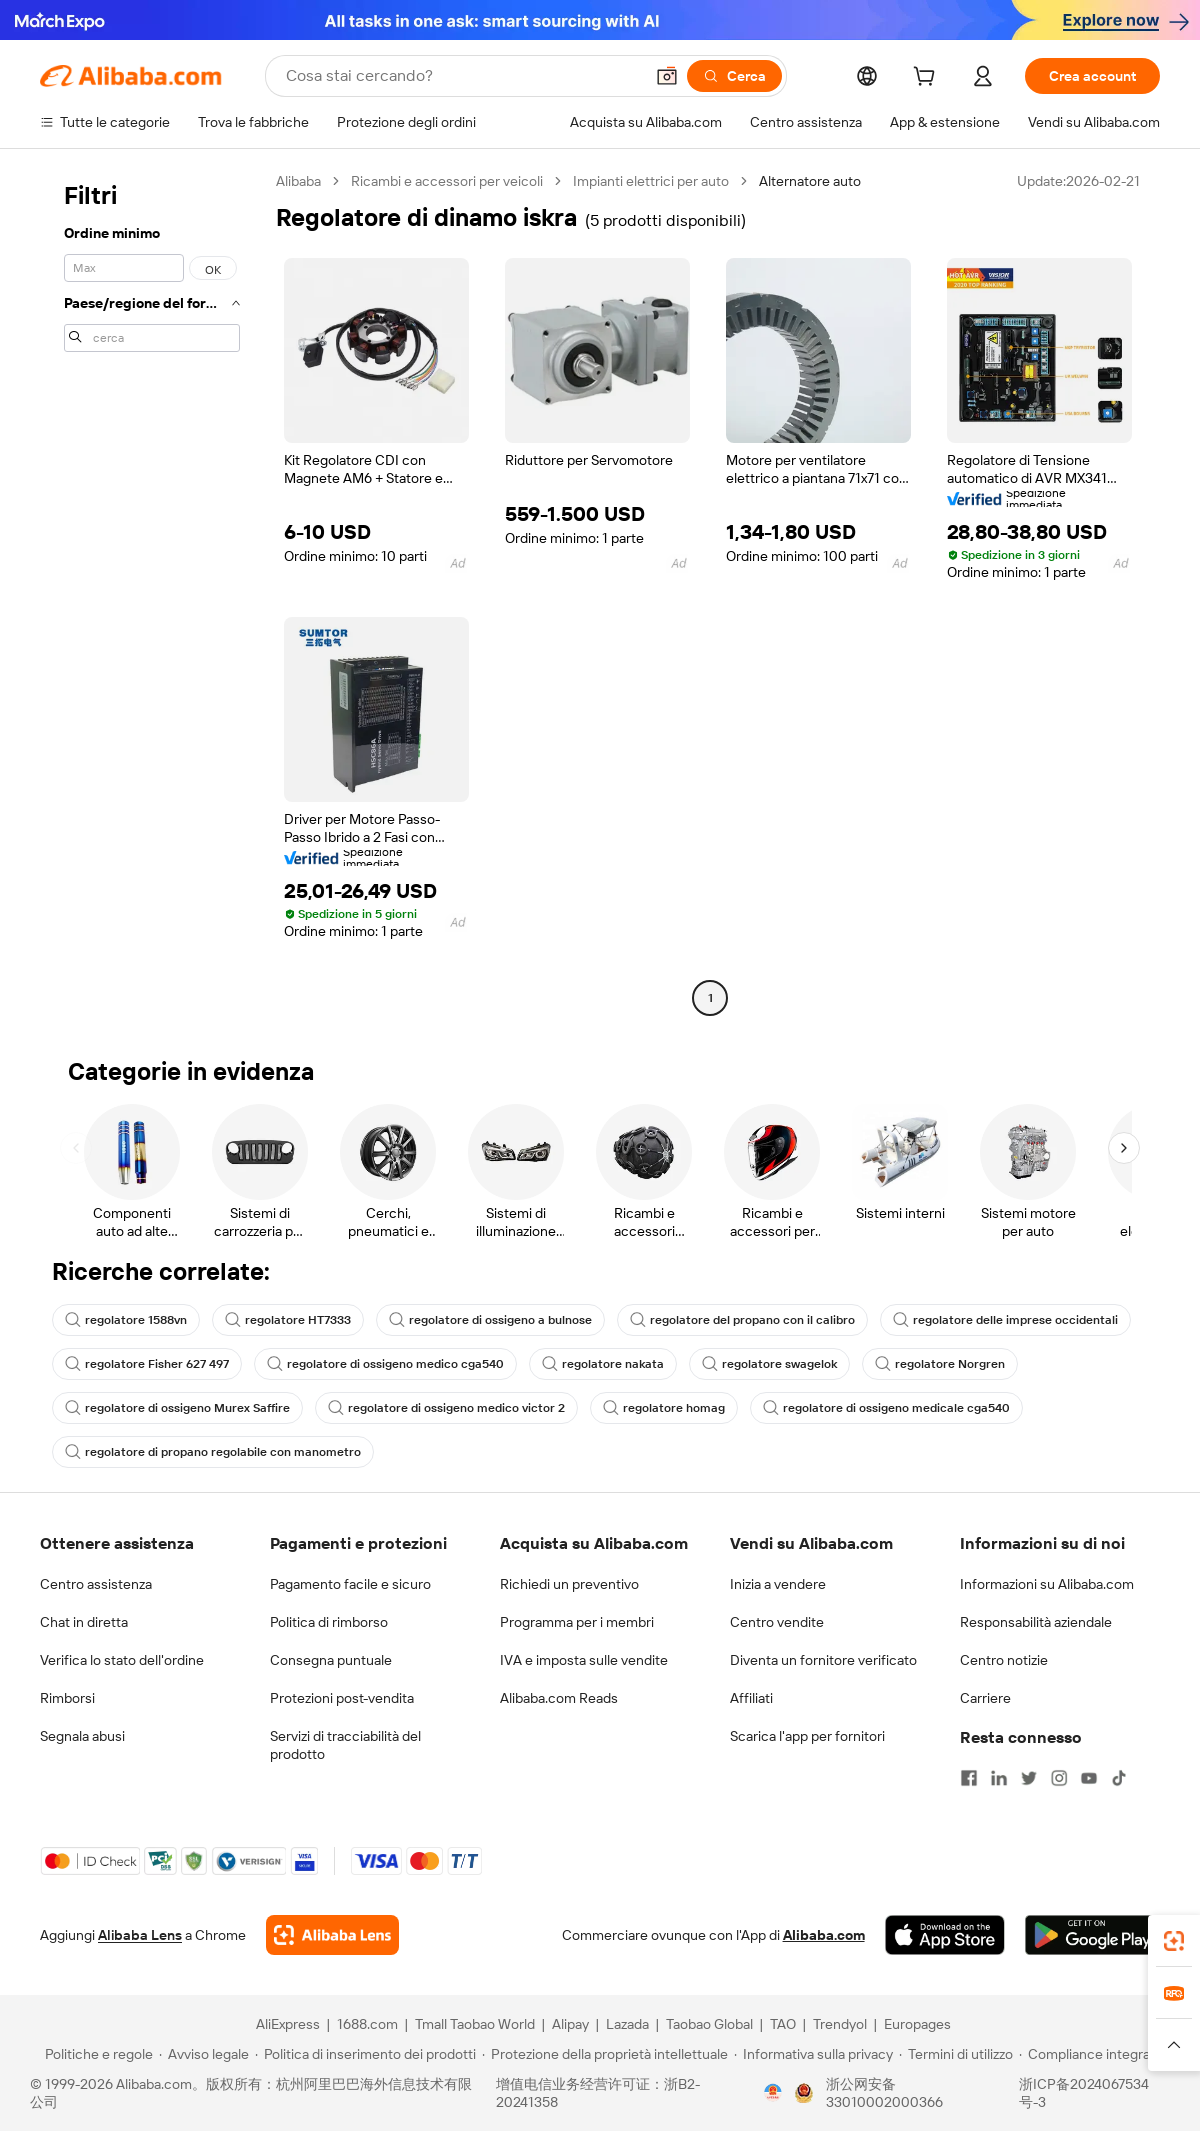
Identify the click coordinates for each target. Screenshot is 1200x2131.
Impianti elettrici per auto (651, 181)
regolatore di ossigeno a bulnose (490, 1320)
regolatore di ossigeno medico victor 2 (446, 1408)
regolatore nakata (603, 1364)
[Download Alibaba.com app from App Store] (945, 1935)
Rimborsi (67, 1698)
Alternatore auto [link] (810, 181)
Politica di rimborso (329, 1622)
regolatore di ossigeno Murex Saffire (177, 1408)
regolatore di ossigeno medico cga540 (385, 1364)
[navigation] (152, 592)
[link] (1174, 1941)
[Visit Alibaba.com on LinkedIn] (999, 1778)
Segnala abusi (82, 1736)
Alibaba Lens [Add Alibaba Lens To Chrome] (140, 1935)
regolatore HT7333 (288, 1320)
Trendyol (840, 2024)
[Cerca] (734, 76)
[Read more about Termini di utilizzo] (956, 2054)
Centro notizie (1004, 1660)
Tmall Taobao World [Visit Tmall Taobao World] (475, 2024)
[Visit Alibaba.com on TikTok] (1119, 1778)
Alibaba (298, 181)
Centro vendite (777, 1622)
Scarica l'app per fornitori (807, 1736)
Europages (917, 2024)
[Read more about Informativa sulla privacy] (813, 2054)
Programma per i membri (577, 1622)
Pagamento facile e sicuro (350, 1584)
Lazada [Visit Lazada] (627, 2024)
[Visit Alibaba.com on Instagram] (1059, 1778)
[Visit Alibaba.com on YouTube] (1089, 1778)
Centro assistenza (96, 1584)
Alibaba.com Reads (559, 1698)
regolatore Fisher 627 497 (147, 1364)
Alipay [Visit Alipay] (570, 2024)
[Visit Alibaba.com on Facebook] (969, 1778)
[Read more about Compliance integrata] (1090, 2054)
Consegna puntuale (331, 1660)
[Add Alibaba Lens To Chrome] (332, 1935)
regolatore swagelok (769, 1364)
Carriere (985, 1698)
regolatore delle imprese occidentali (1005, 1320)
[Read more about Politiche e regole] (96, 2054)
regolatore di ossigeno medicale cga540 (886, 1408)
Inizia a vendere (778, 1584)
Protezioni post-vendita (342, 1698)
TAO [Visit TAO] (783, 2024)
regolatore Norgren (940, 1364)
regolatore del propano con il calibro (742, 1320)
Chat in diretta (84, 1622)
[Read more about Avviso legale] (204, 2054)
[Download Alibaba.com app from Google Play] (1092, 1935)
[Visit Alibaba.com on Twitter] (1029, 1778)
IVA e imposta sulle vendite (584, 1660)
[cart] (928, 79)
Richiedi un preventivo (569, 1584)
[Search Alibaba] (462, 76)
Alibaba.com (824, 1935)
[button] (667, 76)
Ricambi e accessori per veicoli (447, 181)
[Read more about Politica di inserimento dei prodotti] (365, 2054)
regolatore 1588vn (126, 1320)
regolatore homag (664, 1408)
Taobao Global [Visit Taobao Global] (709, 2024)
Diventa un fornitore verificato (823, 1660)
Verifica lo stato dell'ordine (122, 1660)
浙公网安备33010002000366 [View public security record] (884, 2093)
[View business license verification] (773, 2093)
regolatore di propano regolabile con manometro (213, 1452)
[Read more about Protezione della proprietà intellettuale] (605, 2054)
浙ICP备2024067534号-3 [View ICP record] (1084, 2093)
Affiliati (751, 1698)
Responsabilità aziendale (1036, 1622)
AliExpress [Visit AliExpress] (288, 2024)
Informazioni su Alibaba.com (1047, 1584)
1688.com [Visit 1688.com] (367, 2024)
